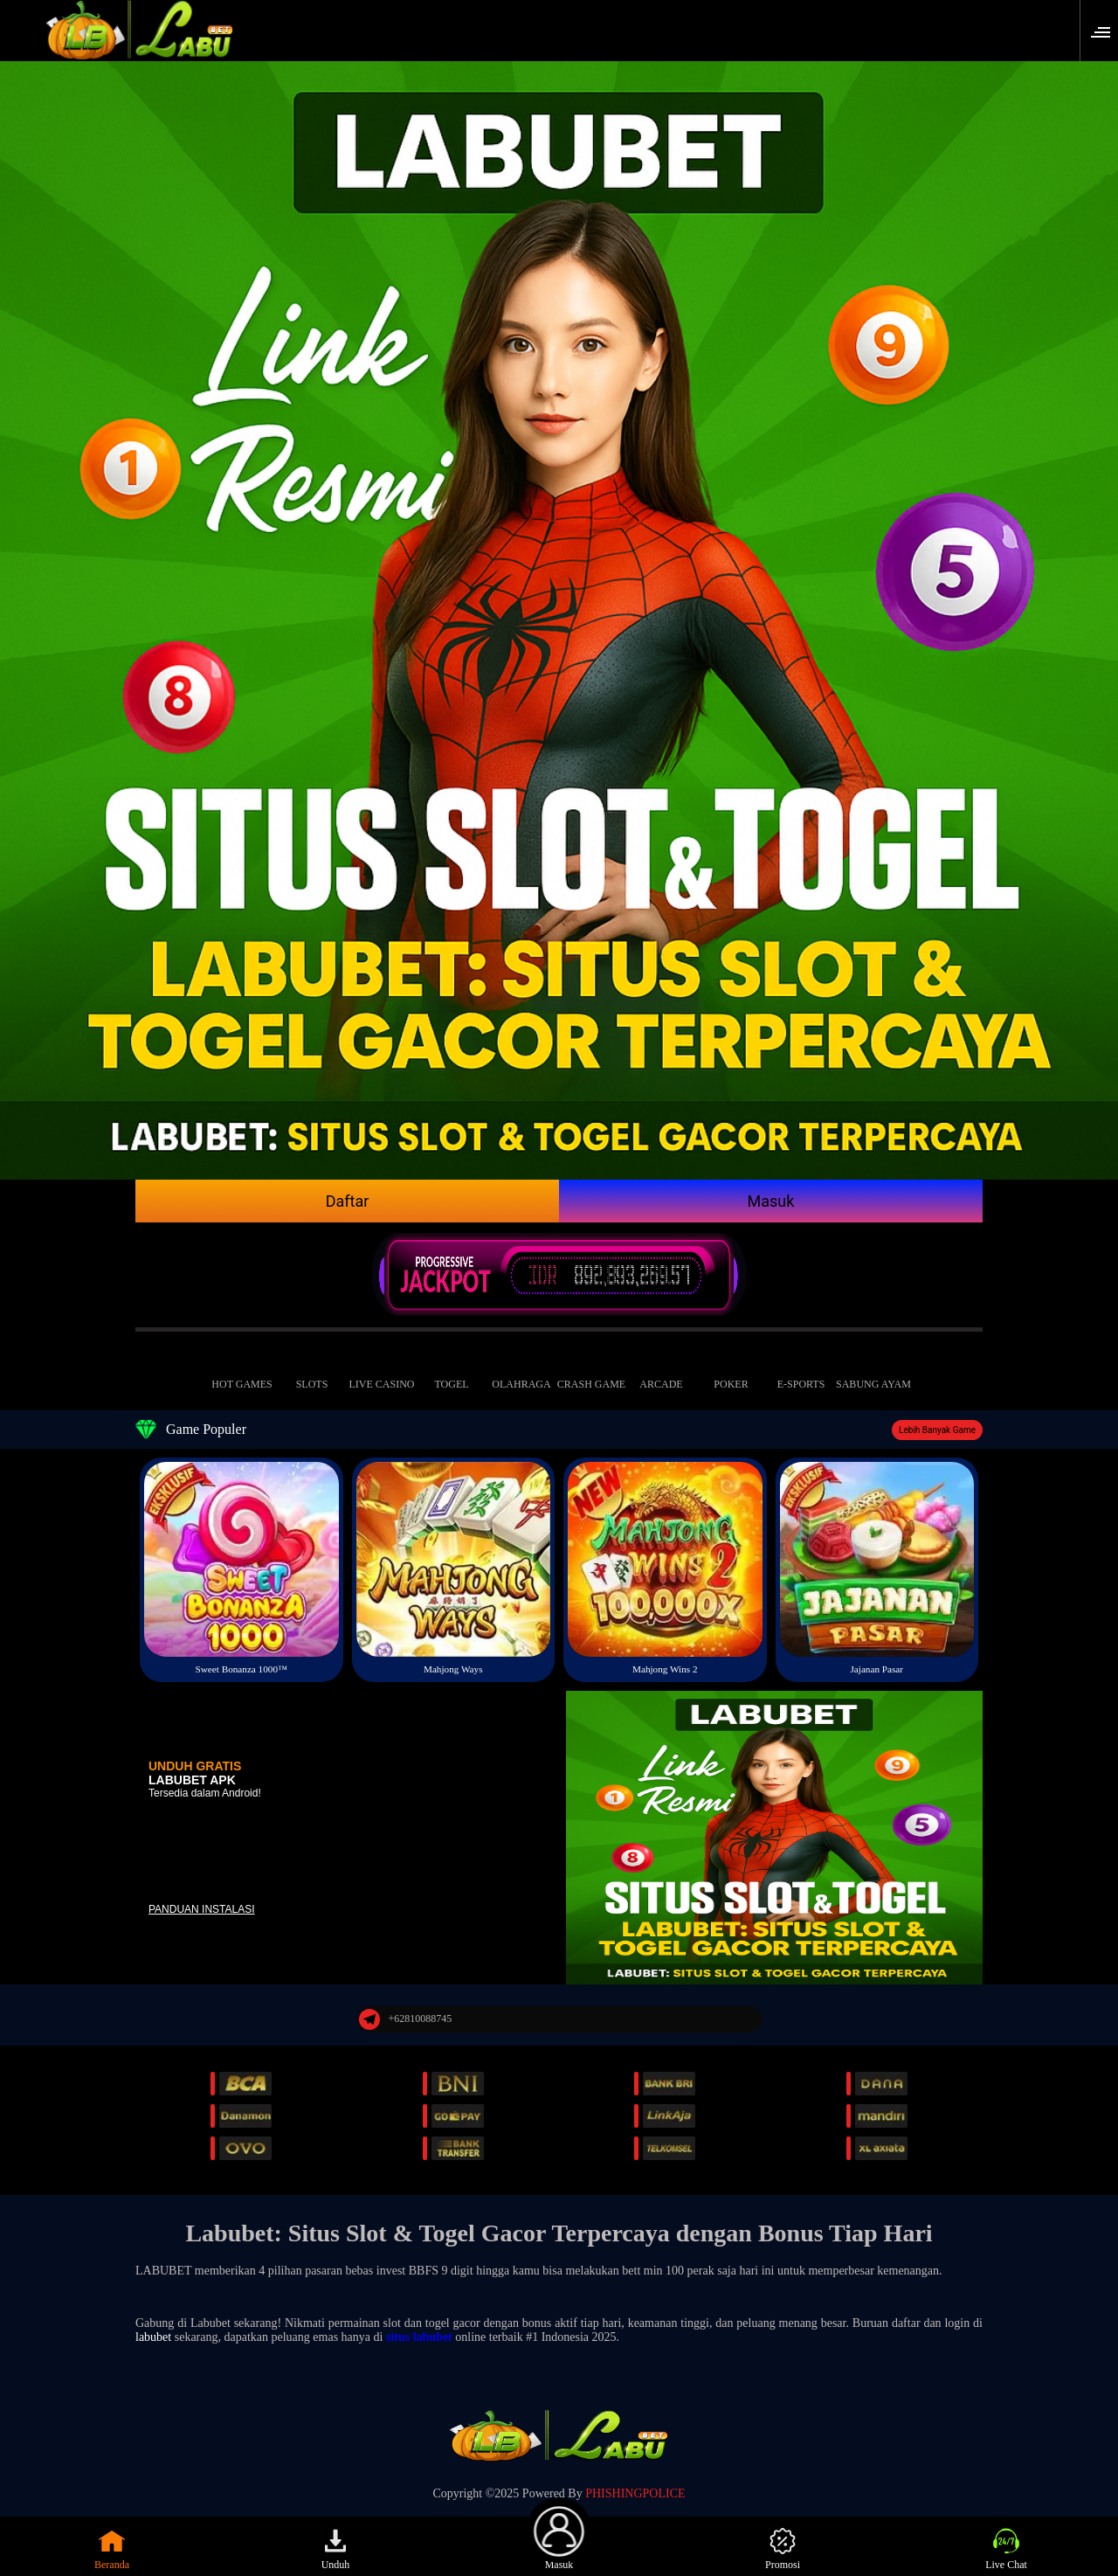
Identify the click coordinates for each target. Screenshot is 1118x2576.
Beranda (111, 2549)
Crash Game (591, 1369)
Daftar (347, 1201)
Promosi (782, 2549)
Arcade (661, 1369)
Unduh (335, 2549)
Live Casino (382, 1369)
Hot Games (242, 1369)
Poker (731, 1369)
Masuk (771, 1201)
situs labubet (419, 2337)
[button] (1106, 30)
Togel (452, 1369)
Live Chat (1006, 2549)
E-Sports (801, 1369)
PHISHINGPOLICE (635, 2493)
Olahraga (521, 1369)
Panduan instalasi (201, 1909)
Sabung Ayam (873, 1369)
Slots (312, 1369)
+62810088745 (405, 2019)
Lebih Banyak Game (937, 1430)
